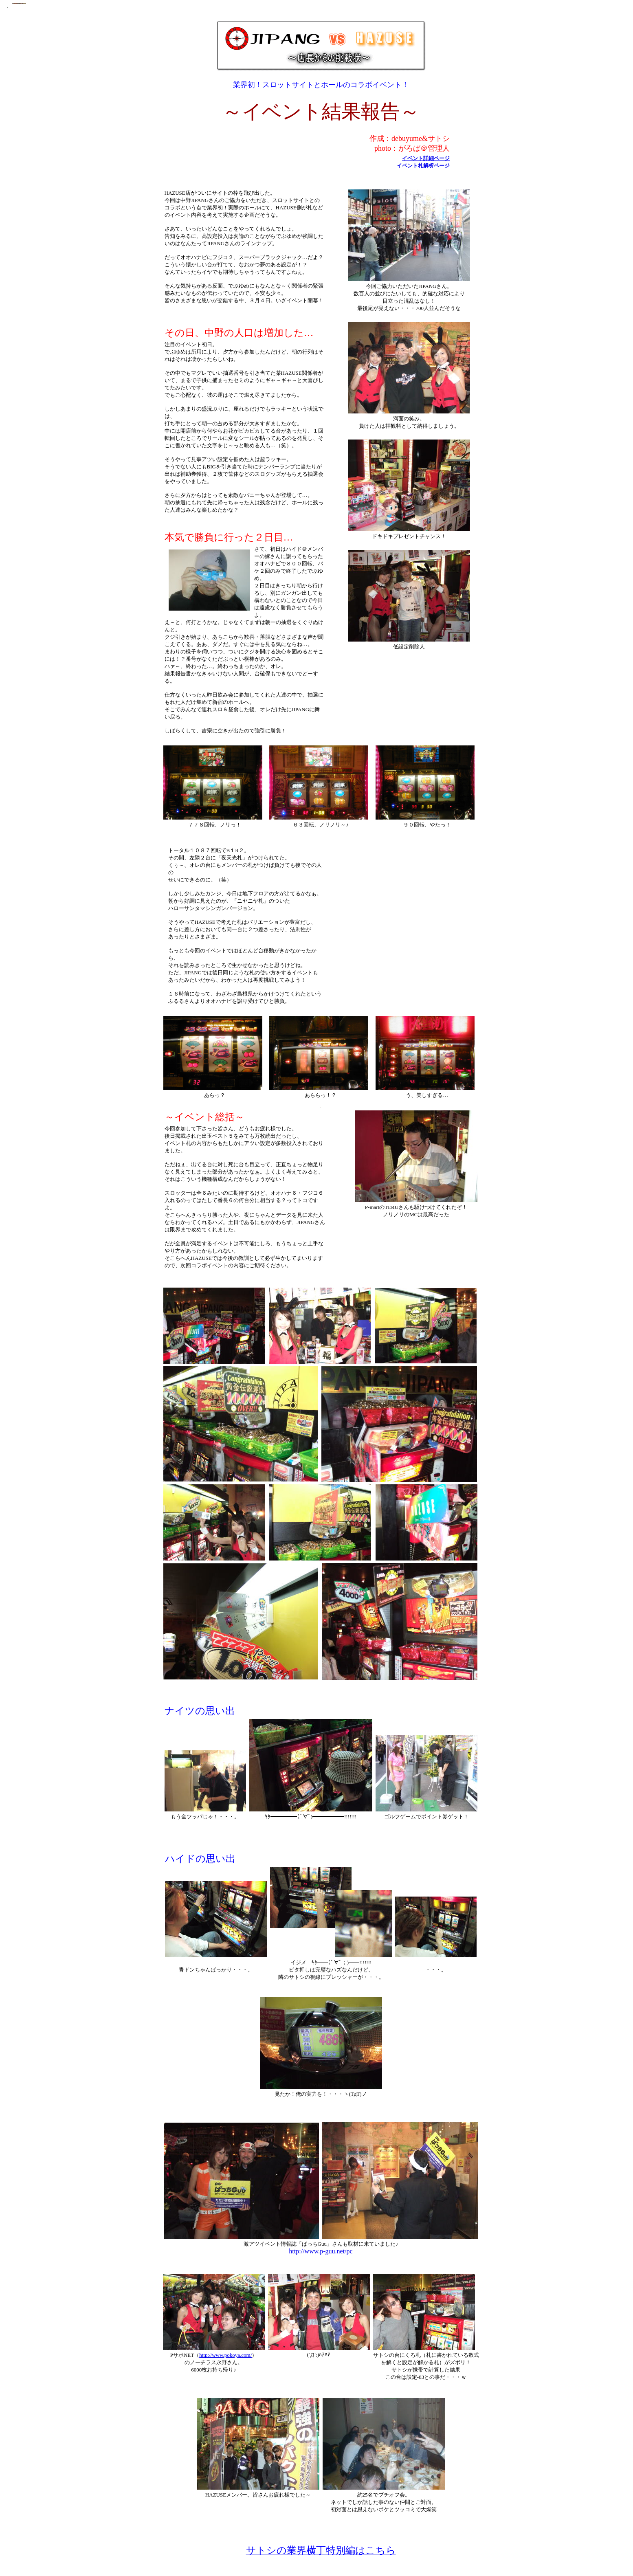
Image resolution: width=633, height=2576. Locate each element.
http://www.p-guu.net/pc (320, 2251)
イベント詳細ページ (426, 158)
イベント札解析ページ (423, 166)
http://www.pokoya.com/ (225, 2355)
